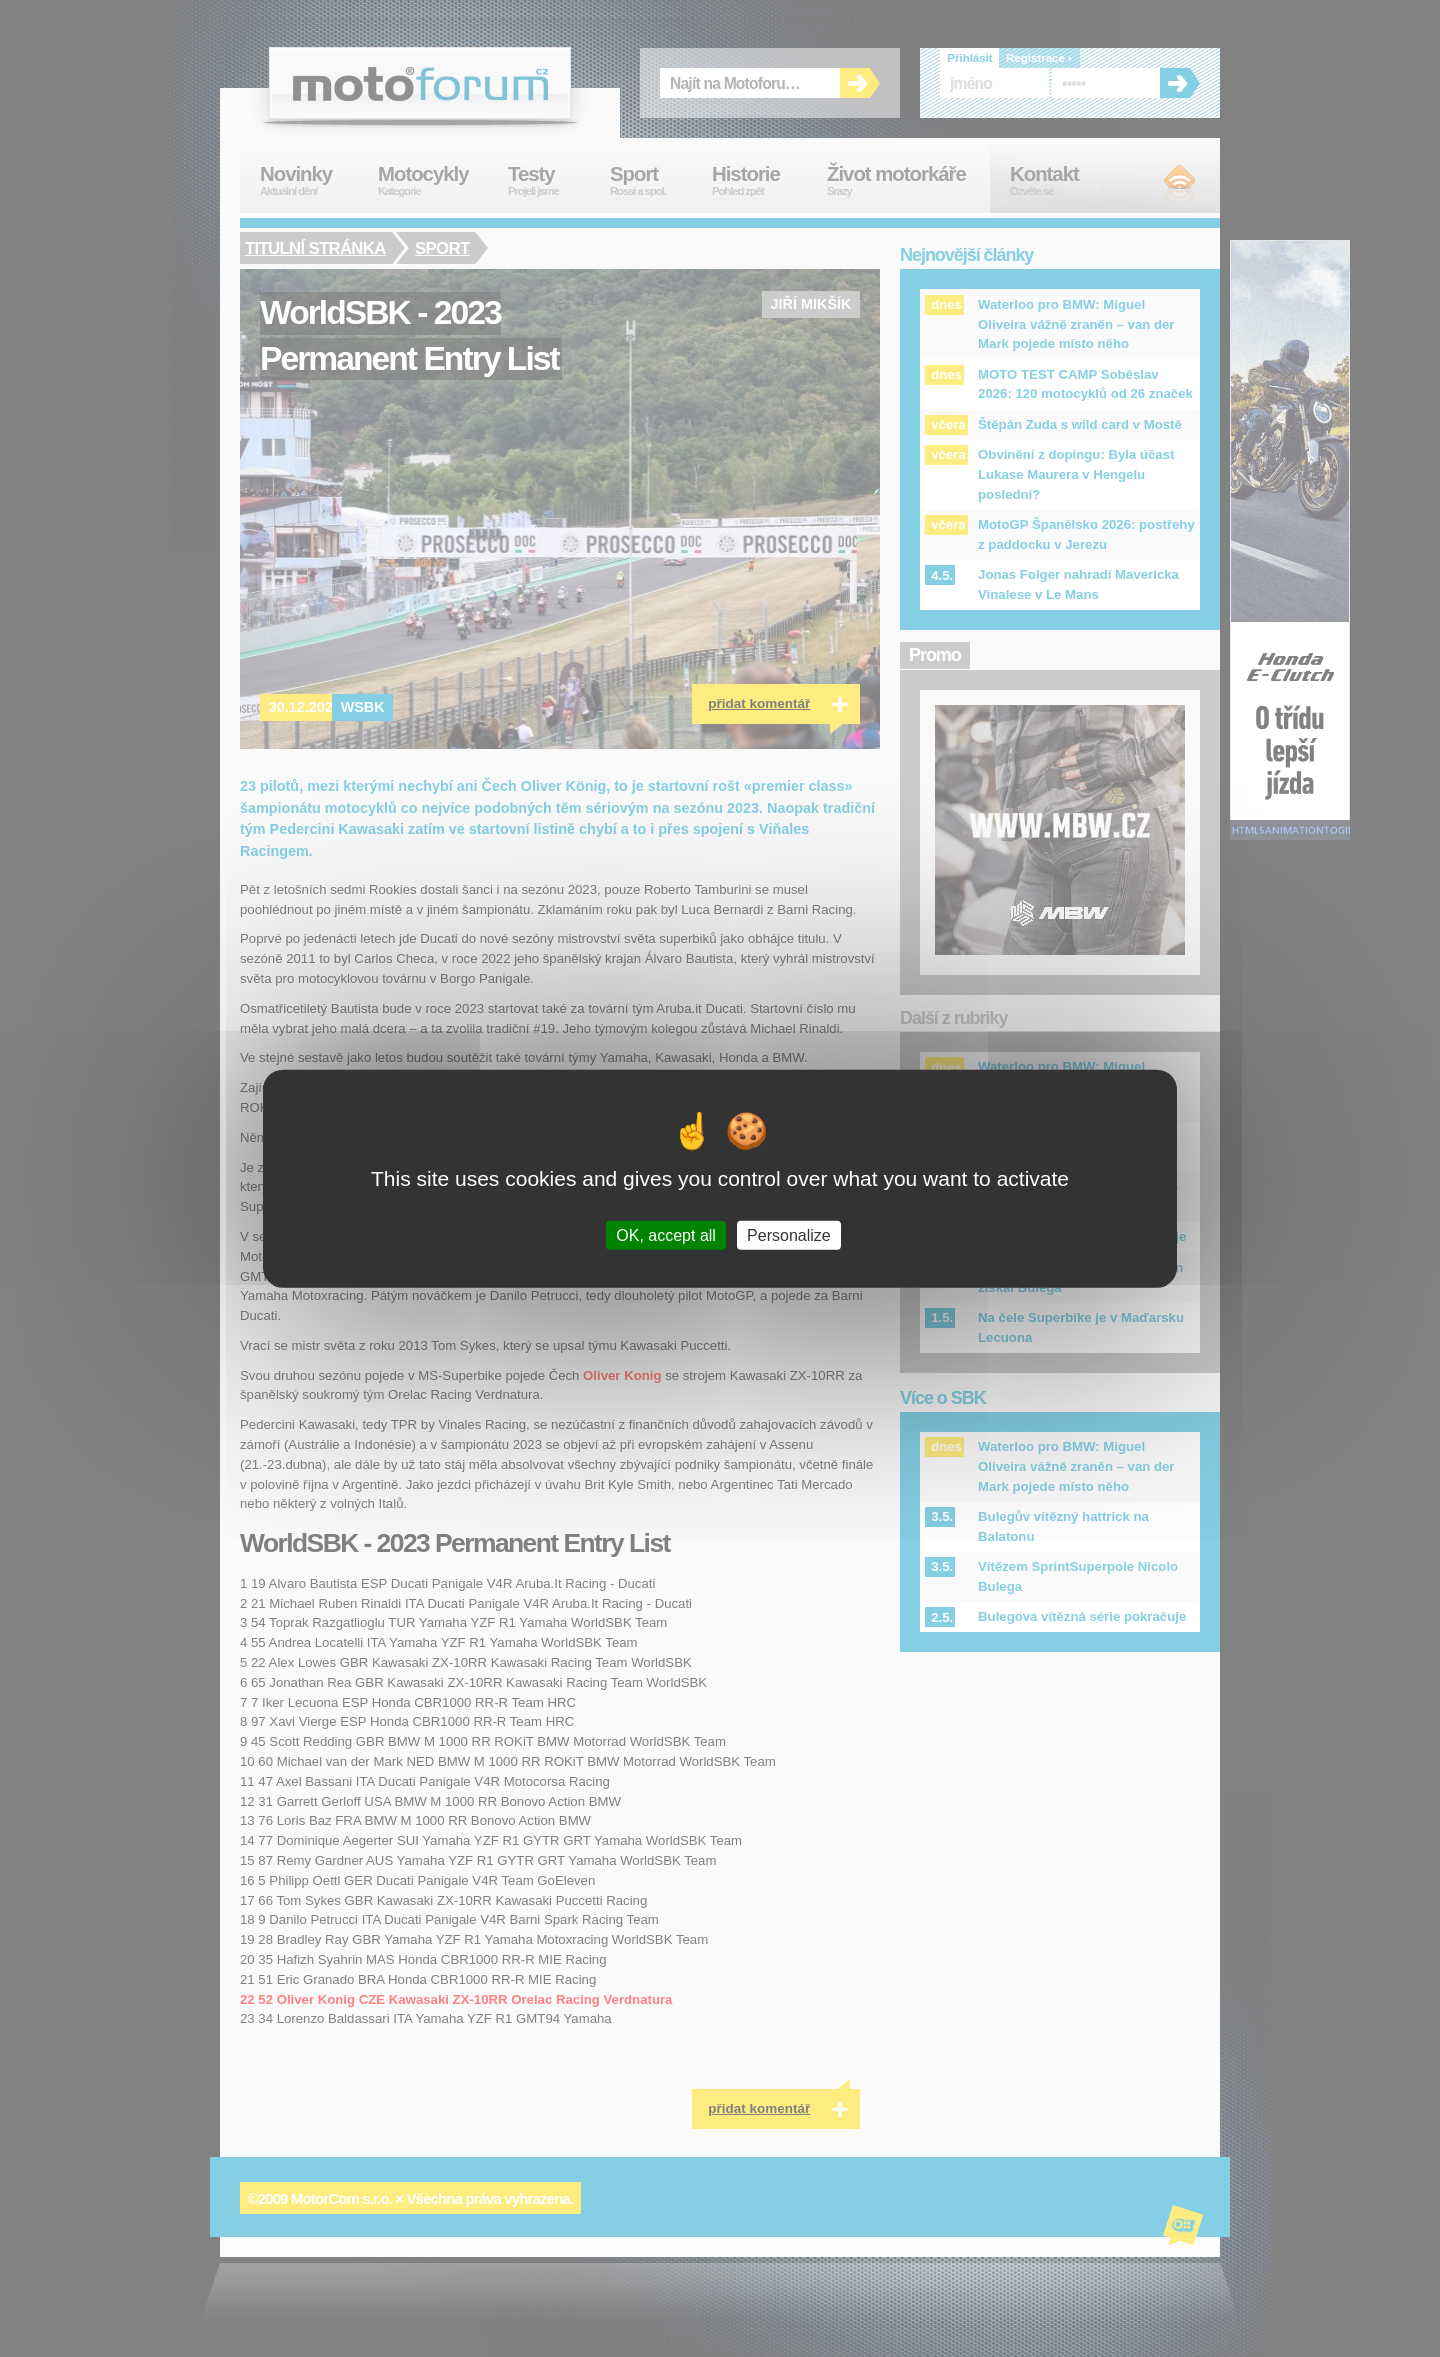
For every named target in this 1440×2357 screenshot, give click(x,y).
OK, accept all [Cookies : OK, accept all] (666, 1235)
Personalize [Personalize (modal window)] (789, 1235)
